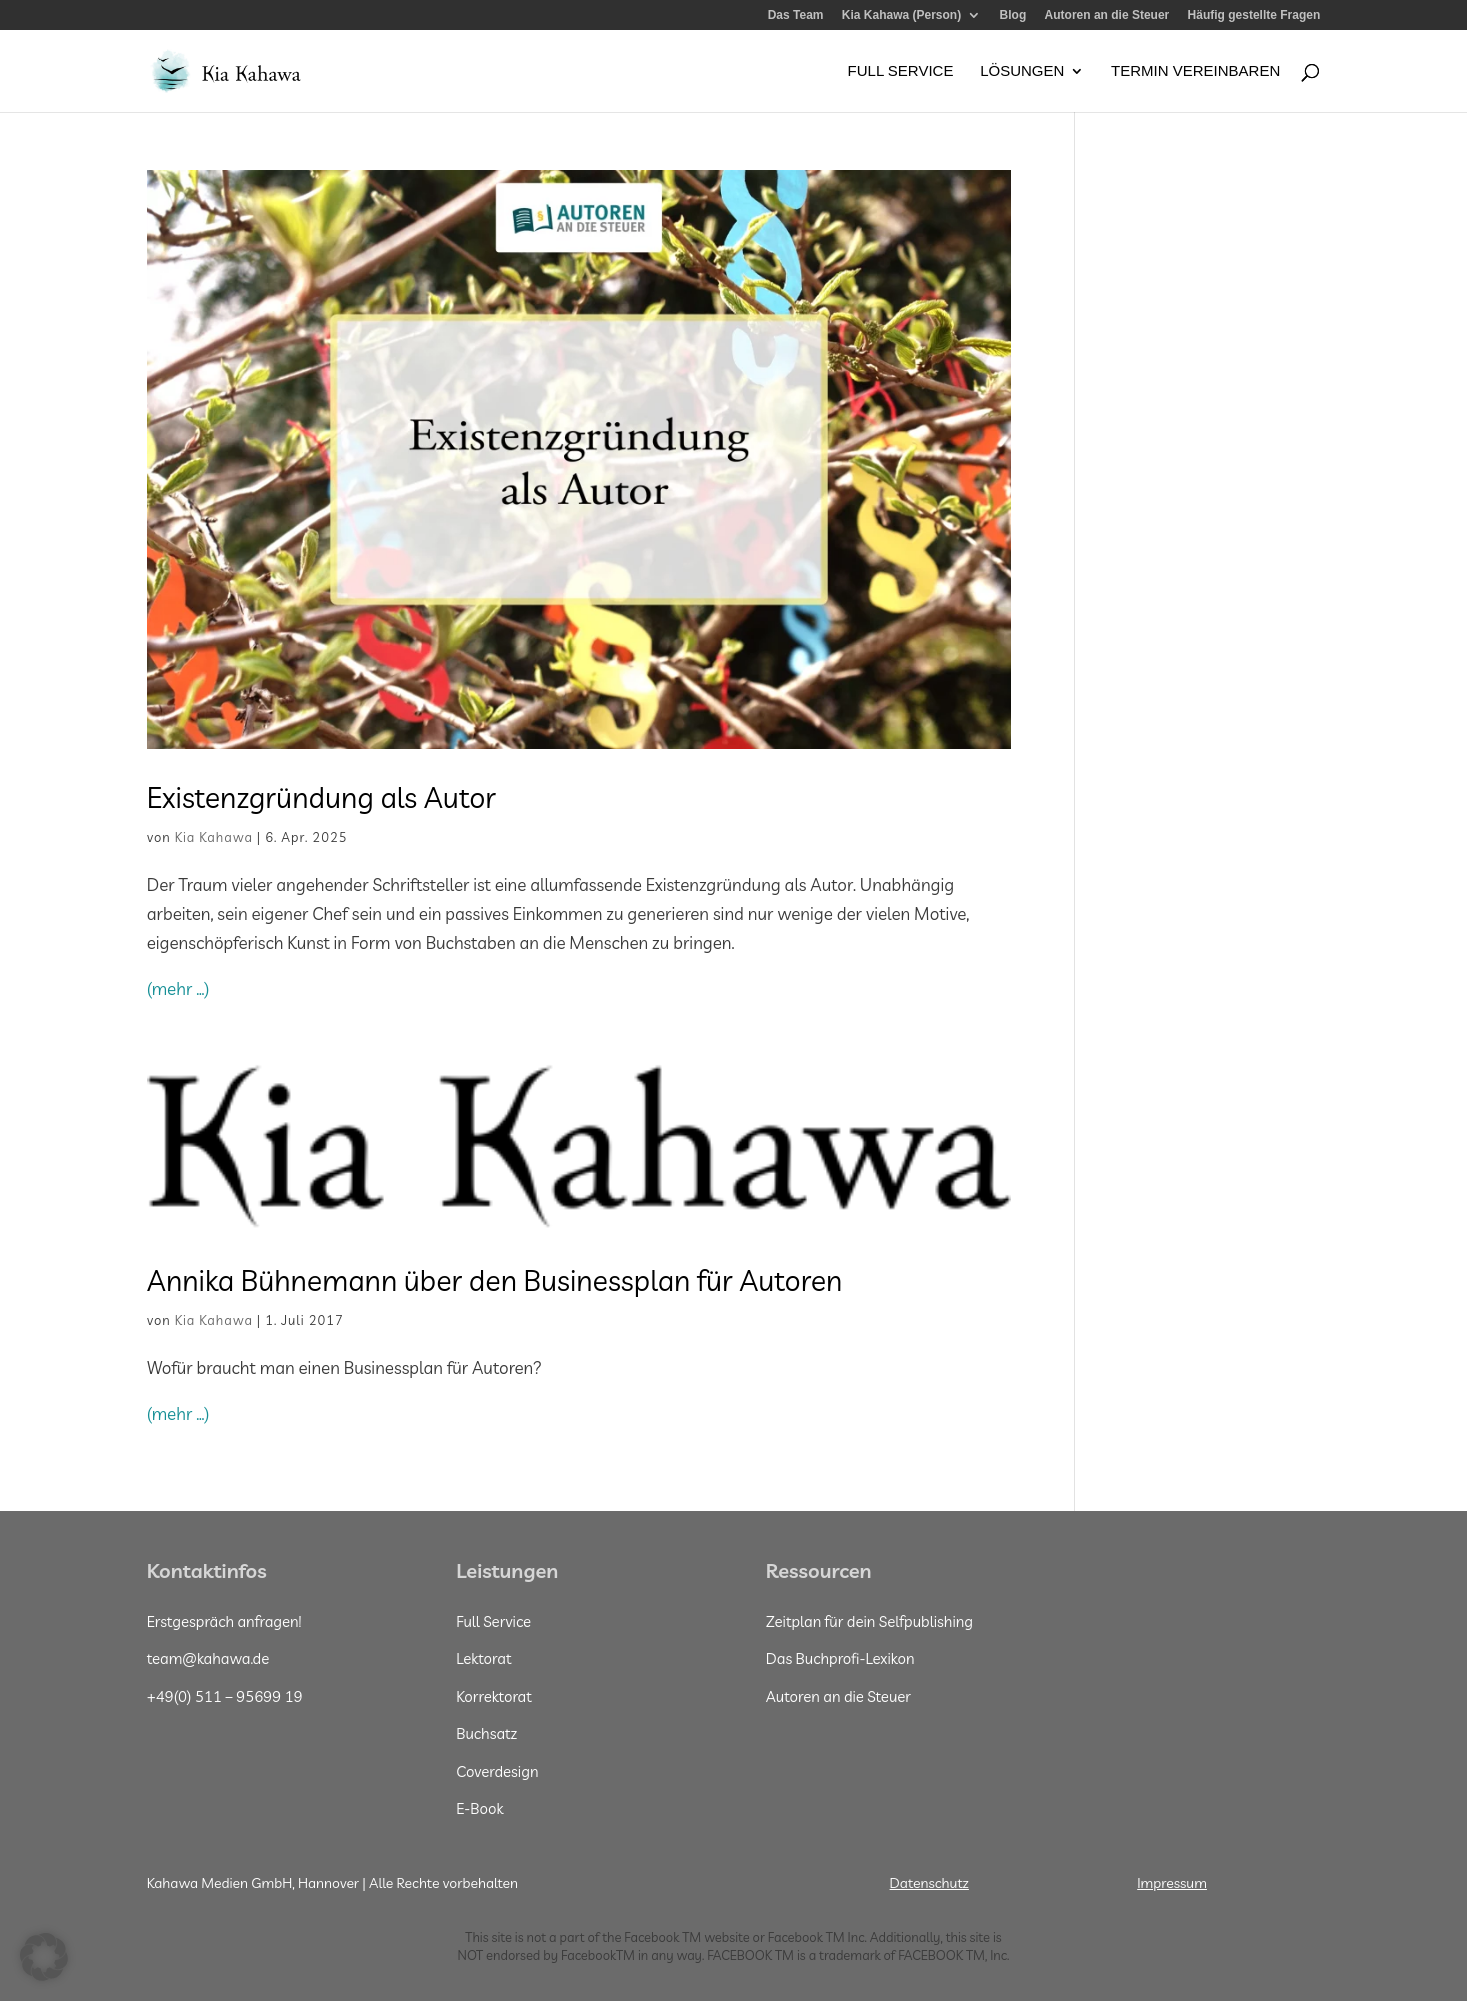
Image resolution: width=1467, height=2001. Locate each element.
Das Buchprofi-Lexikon (840, 1658)
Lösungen (1022, 71)
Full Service (901, 71)
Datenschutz (929, 1883)
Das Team (796, 15)
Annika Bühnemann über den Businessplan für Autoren (495, 1280)
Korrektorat (494, 1696)
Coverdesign (497, 1771)
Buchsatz (486, 1733)
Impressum (1172, 1883)
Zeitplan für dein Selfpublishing (869, 1621)
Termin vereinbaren (1195, 71)
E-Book (479, 1808)
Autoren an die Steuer (1107, 15)
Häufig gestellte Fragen (1254, 15)
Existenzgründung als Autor (321, 797)
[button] (44, 1957)
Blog (1013, 15)
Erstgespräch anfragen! (224, 1621)
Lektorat (483, 1658)
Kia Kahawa (214, 837)
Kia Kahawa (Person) (901, 15)
